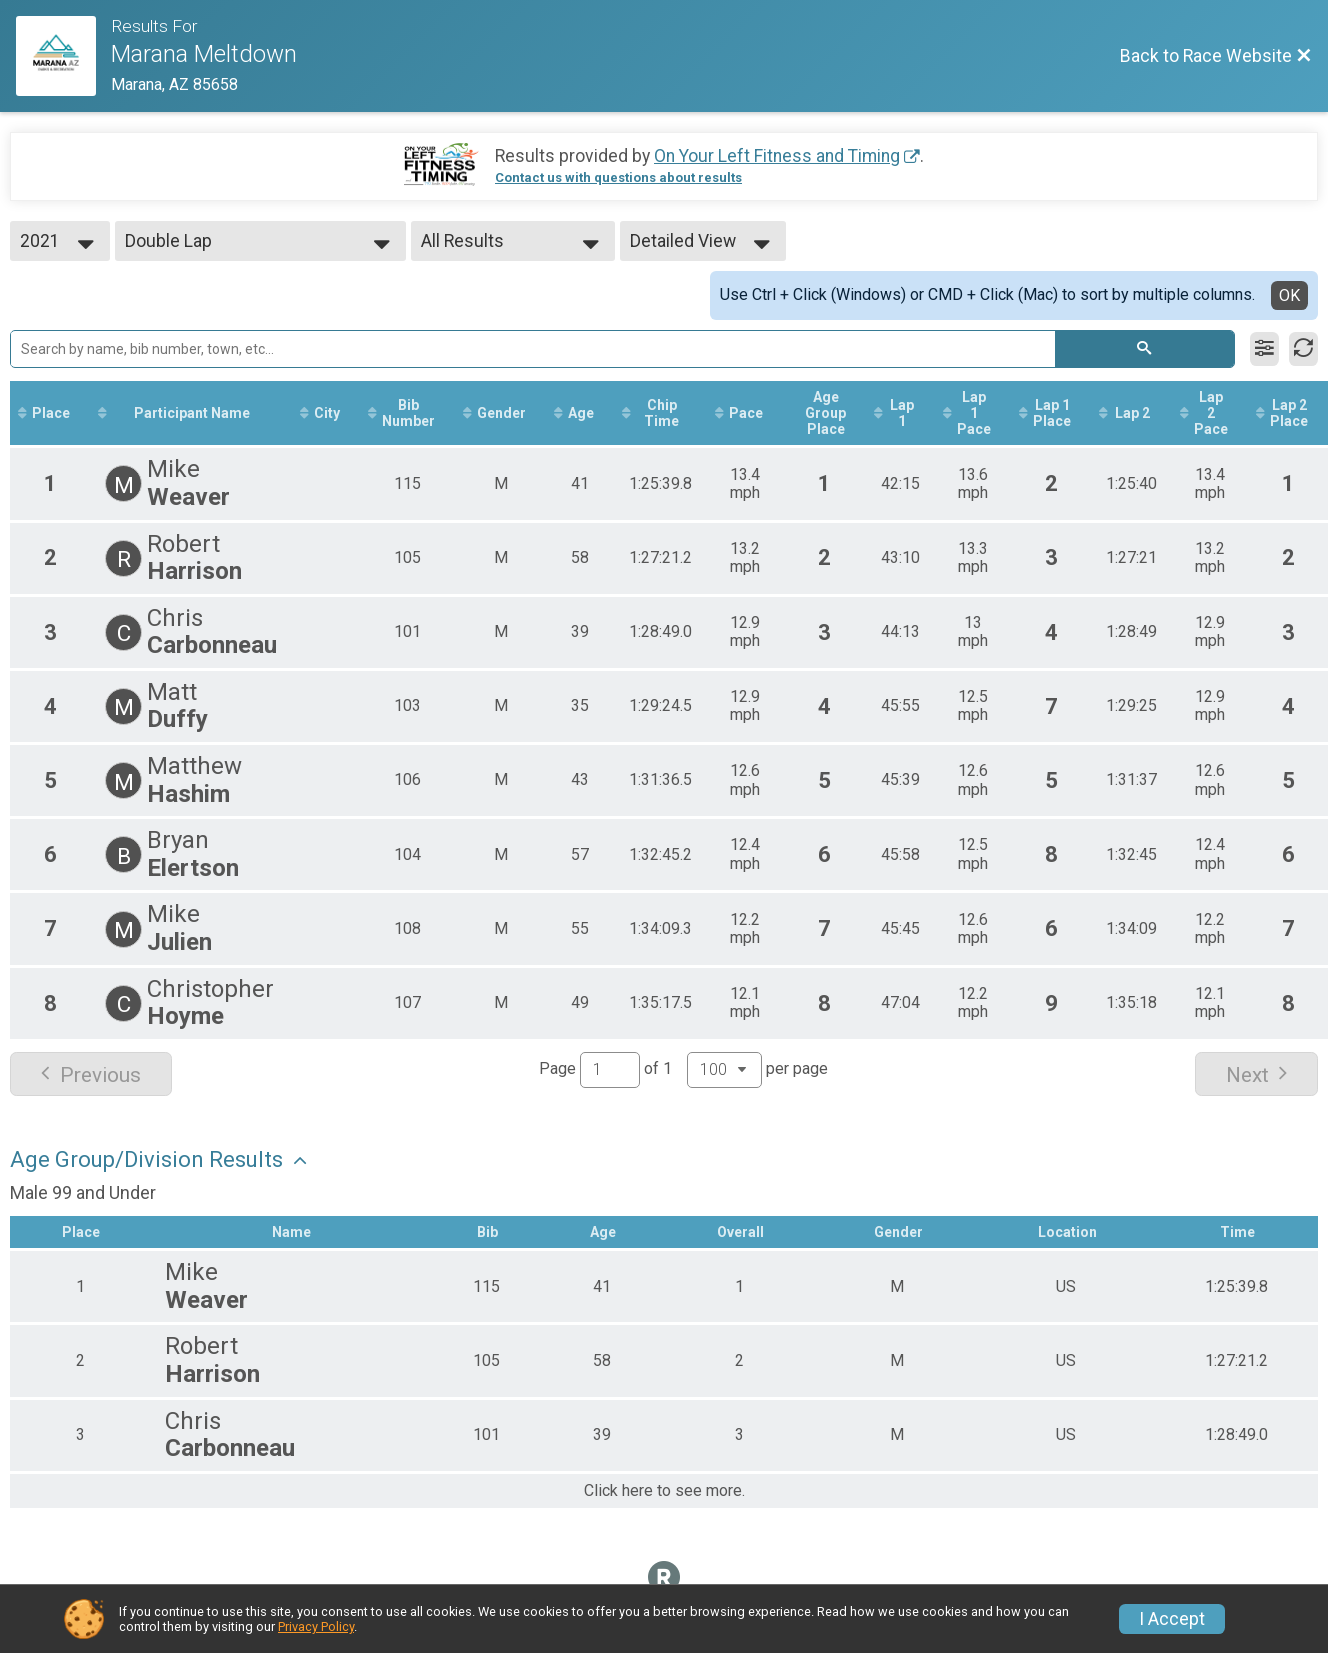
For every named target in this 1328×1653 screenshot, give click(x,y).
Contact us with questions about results (618, 177)
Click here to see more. (664, 1491)
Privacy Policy (316, 1626)
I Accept (1172, 1619)
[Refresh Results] (1303, 349)
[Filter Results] (1264, 349)
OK (1289, 295)
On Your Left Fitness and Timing (777, 156)
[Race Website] (63, 56)
